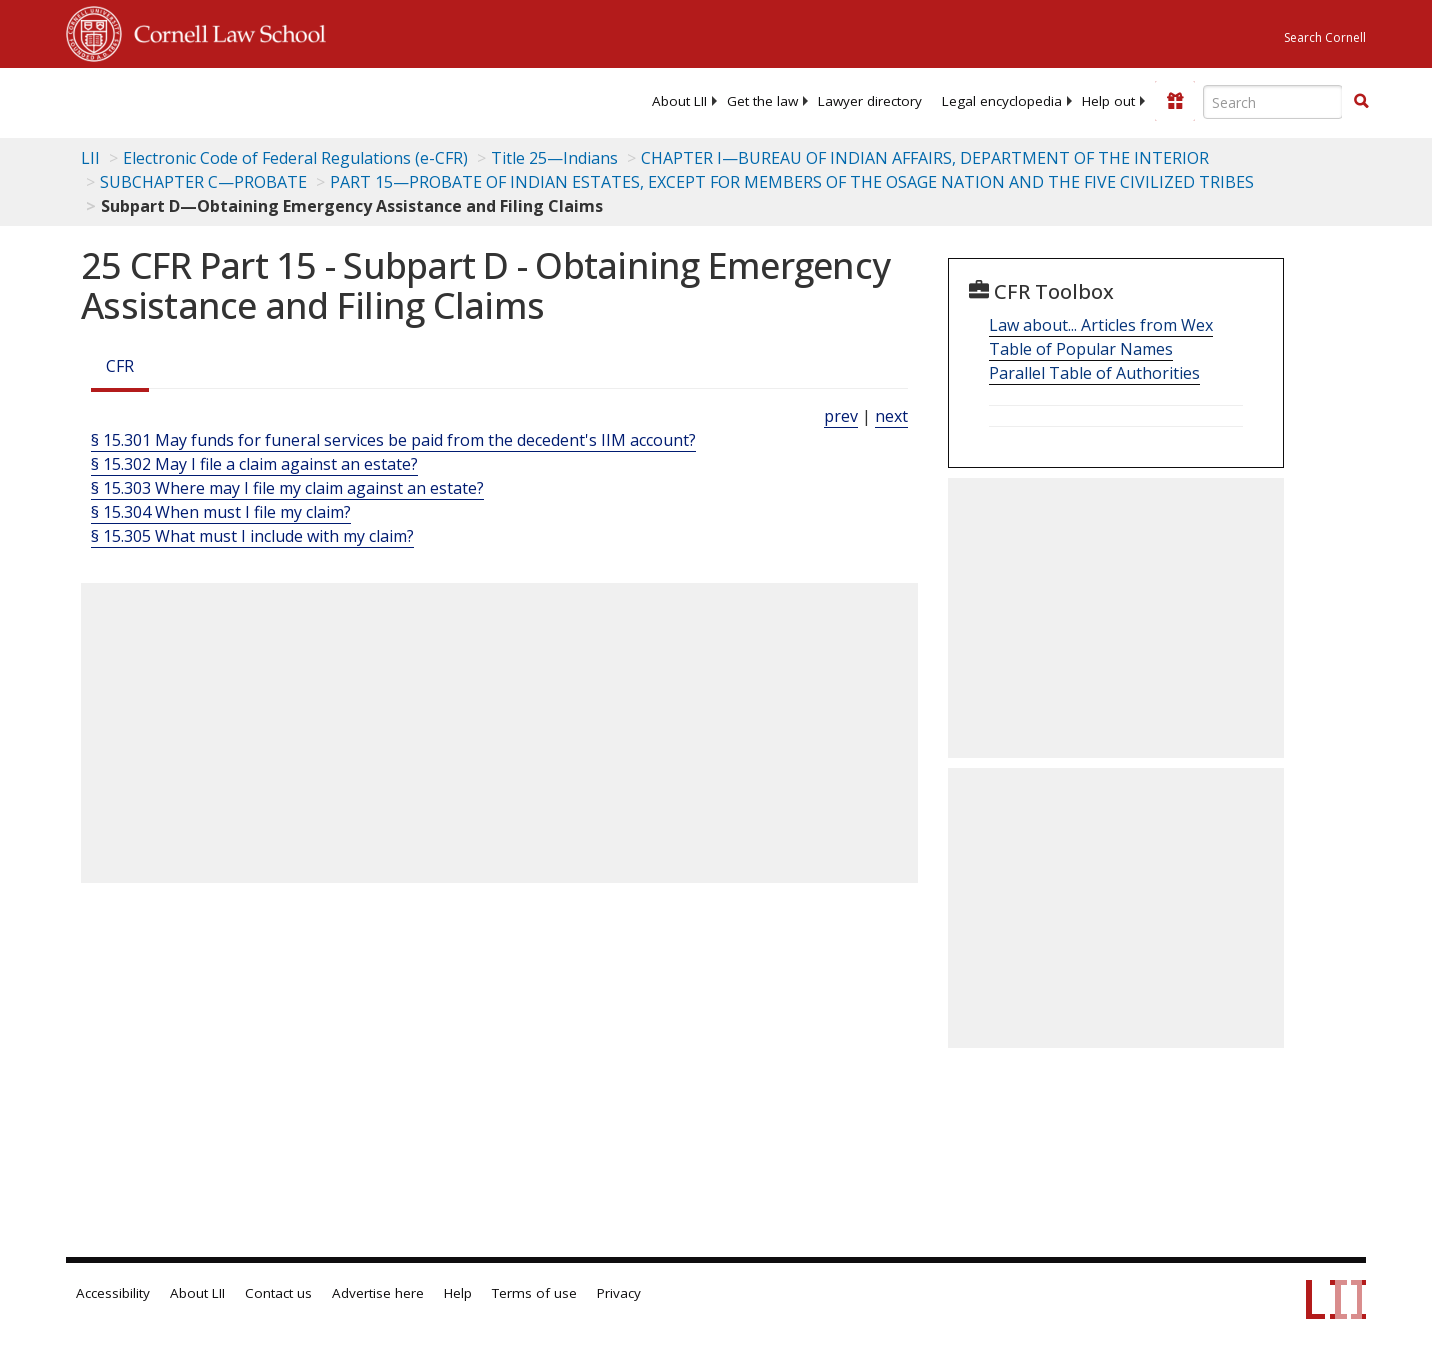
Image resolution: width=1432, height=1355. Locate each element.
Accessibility (113, 1293)
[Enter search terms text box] (1273, 102)
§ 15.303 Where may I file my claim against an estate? (287, 488)
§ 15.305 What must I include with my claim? (252, 536)
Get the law (762, 101)
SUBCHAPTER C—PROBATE (203, 182)
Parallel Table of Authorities (1094, 373)
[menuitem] (679, 101)
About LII (679, 101)
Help (458, 1293)
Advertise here (378, 1293)
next (891, 416)
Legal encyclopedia (1002, 101)
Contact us (278, 1293)
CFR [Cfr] (120, 366)
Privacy (619, 1293)
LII (90, 158)
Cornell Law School (224, 31)
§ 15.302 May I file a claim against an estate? (254, 464)
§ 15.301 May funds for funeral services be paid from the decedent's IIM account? (393, 440)
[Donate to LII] (1175, 101)
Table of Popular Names (1081, 349)
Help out (1108, 101)
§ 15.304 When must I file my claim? (221, 512)
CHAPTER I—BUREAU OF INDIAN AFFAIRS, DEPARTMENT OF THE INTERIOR (925, 158)
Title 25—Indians (554, 158)
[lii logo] (291, 100)
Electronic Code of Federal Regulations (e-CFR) (295, 158)
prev (841, 416)
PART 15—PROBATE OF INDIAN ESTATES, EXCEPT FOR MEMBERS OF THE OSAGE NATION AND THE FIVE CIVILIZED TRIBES (792, 182)
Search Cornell (1325, 37)
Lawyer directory (870, 101)
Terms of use (534, 1293)
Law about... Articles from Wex (1101, 325)
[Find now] (1361, 102)
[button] (1361, 101)
